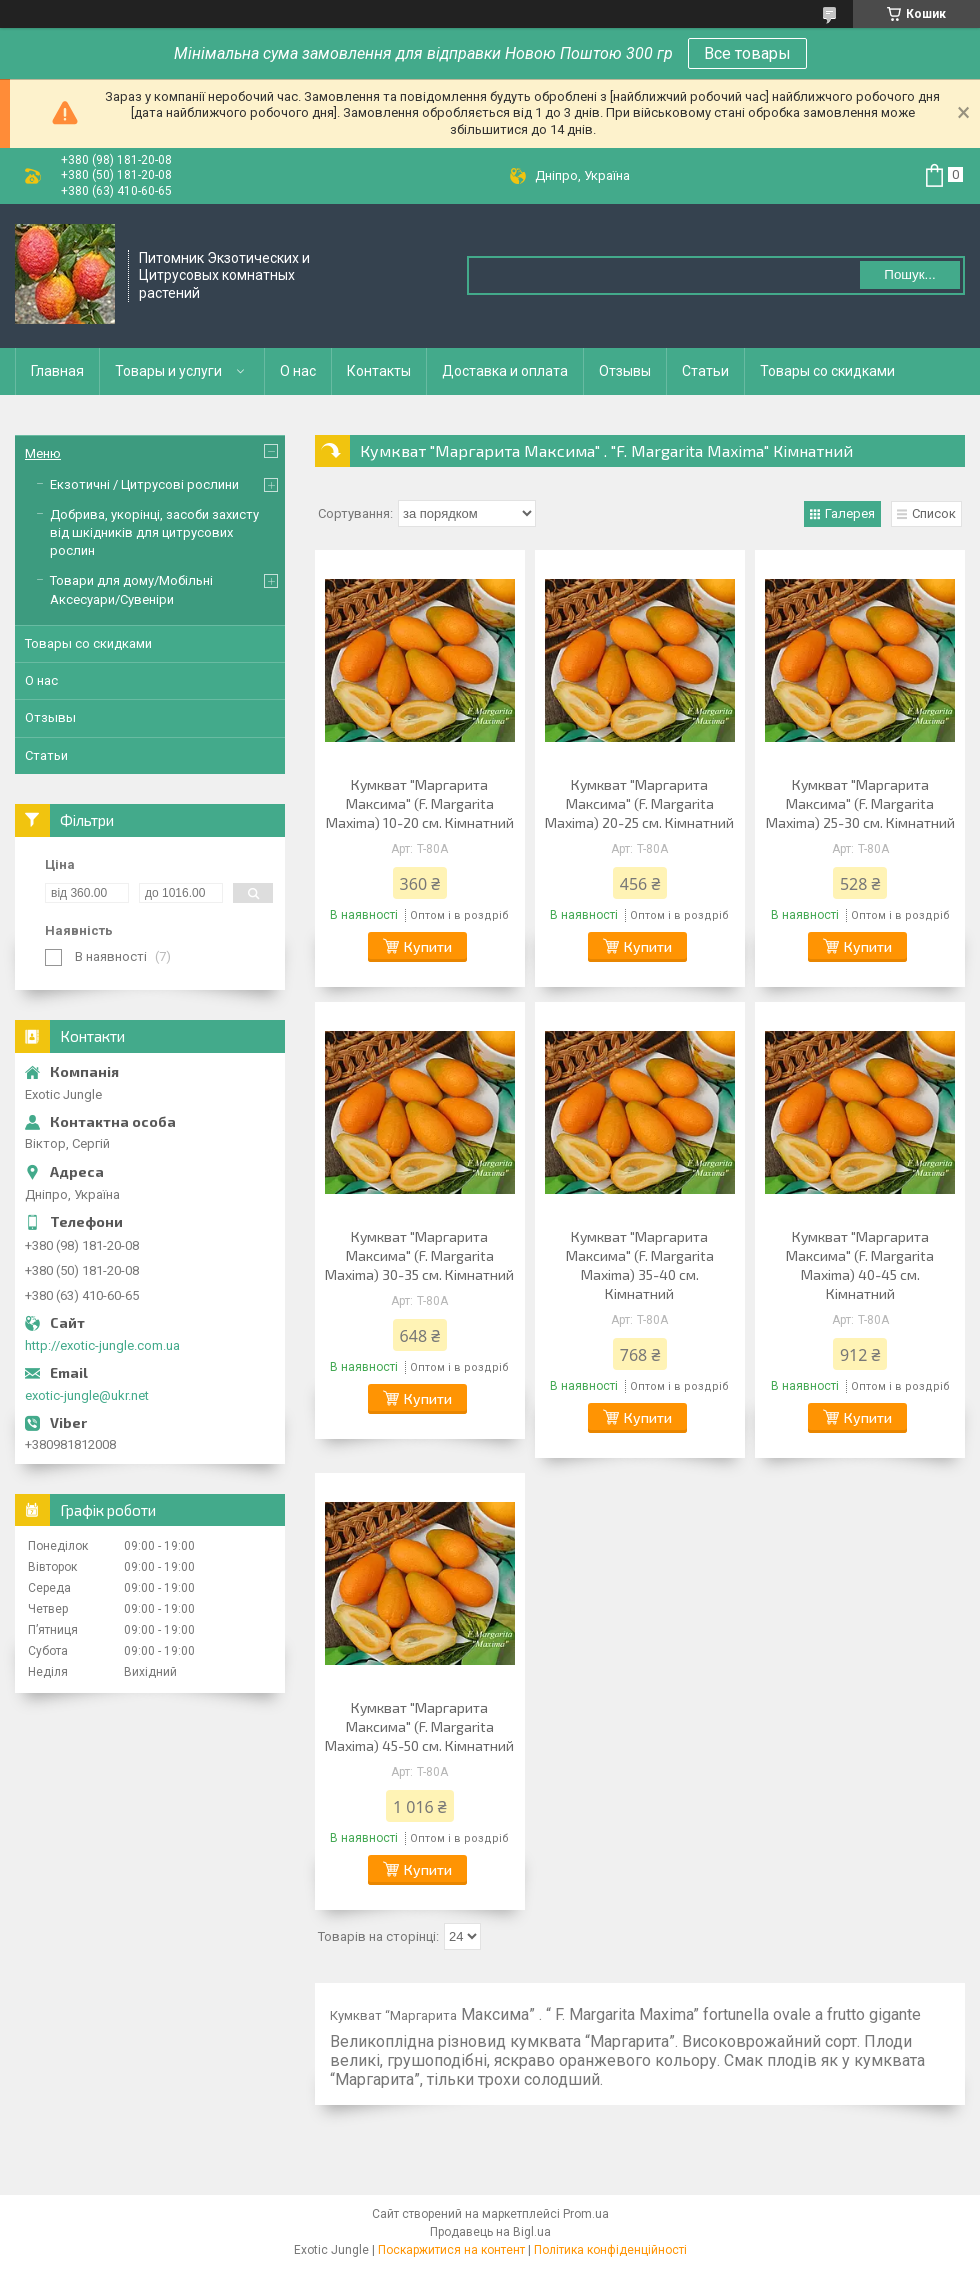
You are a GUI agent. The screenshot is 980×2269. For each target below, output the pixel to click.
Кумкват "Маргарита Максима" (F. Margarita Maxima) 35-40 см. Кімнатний (640, 1265)
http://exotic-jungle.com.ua (102, 1345)
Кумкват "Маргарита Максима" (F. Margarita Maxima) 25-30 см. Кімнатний (860, 803)
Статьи (705, 371)
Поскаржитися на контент (451, 2250)
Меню (43, 453)
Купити (428, 946)
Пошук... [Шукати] (909, 274)
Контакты (379, 371)
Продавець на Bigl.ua (490, 2232)
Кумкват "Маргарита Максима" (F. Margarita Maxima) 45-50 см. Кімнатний (419, 1726)
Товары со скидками (827, 371)
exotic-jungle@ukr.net (87, 1395)
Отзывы (625, 371)
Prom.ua (586, 2214)
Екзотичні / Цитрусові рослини (144, 484)
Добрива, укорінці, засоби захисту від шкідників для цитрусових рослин (154, 532)
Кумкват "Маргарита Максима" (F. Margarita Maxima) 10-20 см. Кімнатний (420, 803)
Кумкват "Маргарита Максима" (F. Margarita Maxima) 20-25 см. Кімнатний (639, 803)
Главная (57, 371)
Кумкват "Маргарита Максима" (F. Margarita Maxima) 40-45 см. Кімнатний (860, 1265)
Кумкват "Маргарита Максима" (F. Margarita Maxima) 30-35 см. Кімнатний (419, 1255)
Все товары (747, 53)
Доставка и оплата (505, 371)
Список (934, 513)
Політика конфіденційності (610, 2250)
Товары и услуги (168, 371)
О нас (298, 371)
